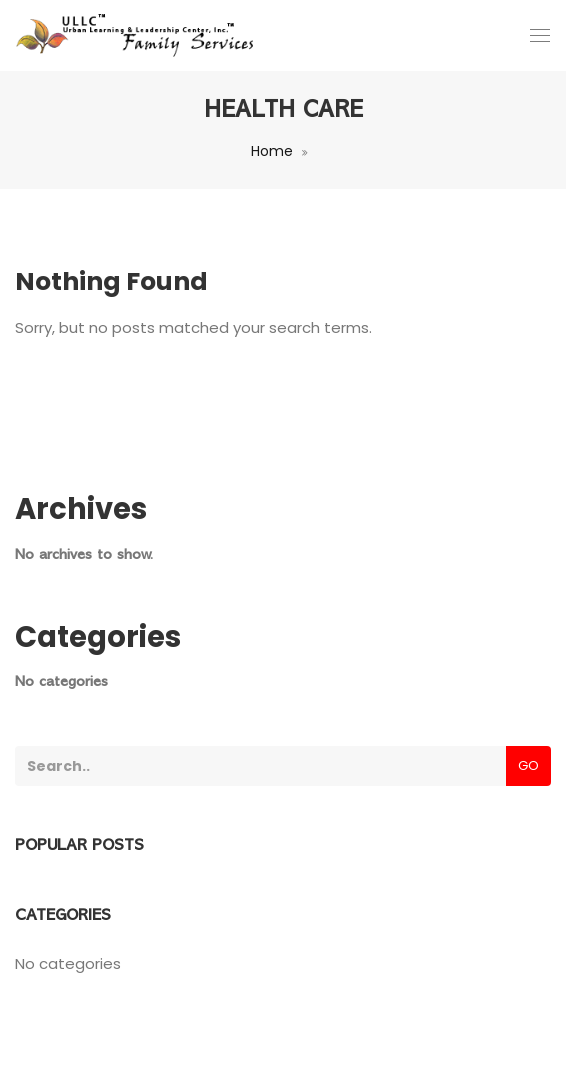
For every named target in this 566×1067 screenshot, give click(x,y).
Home (272, 151)
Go (528, 765)
